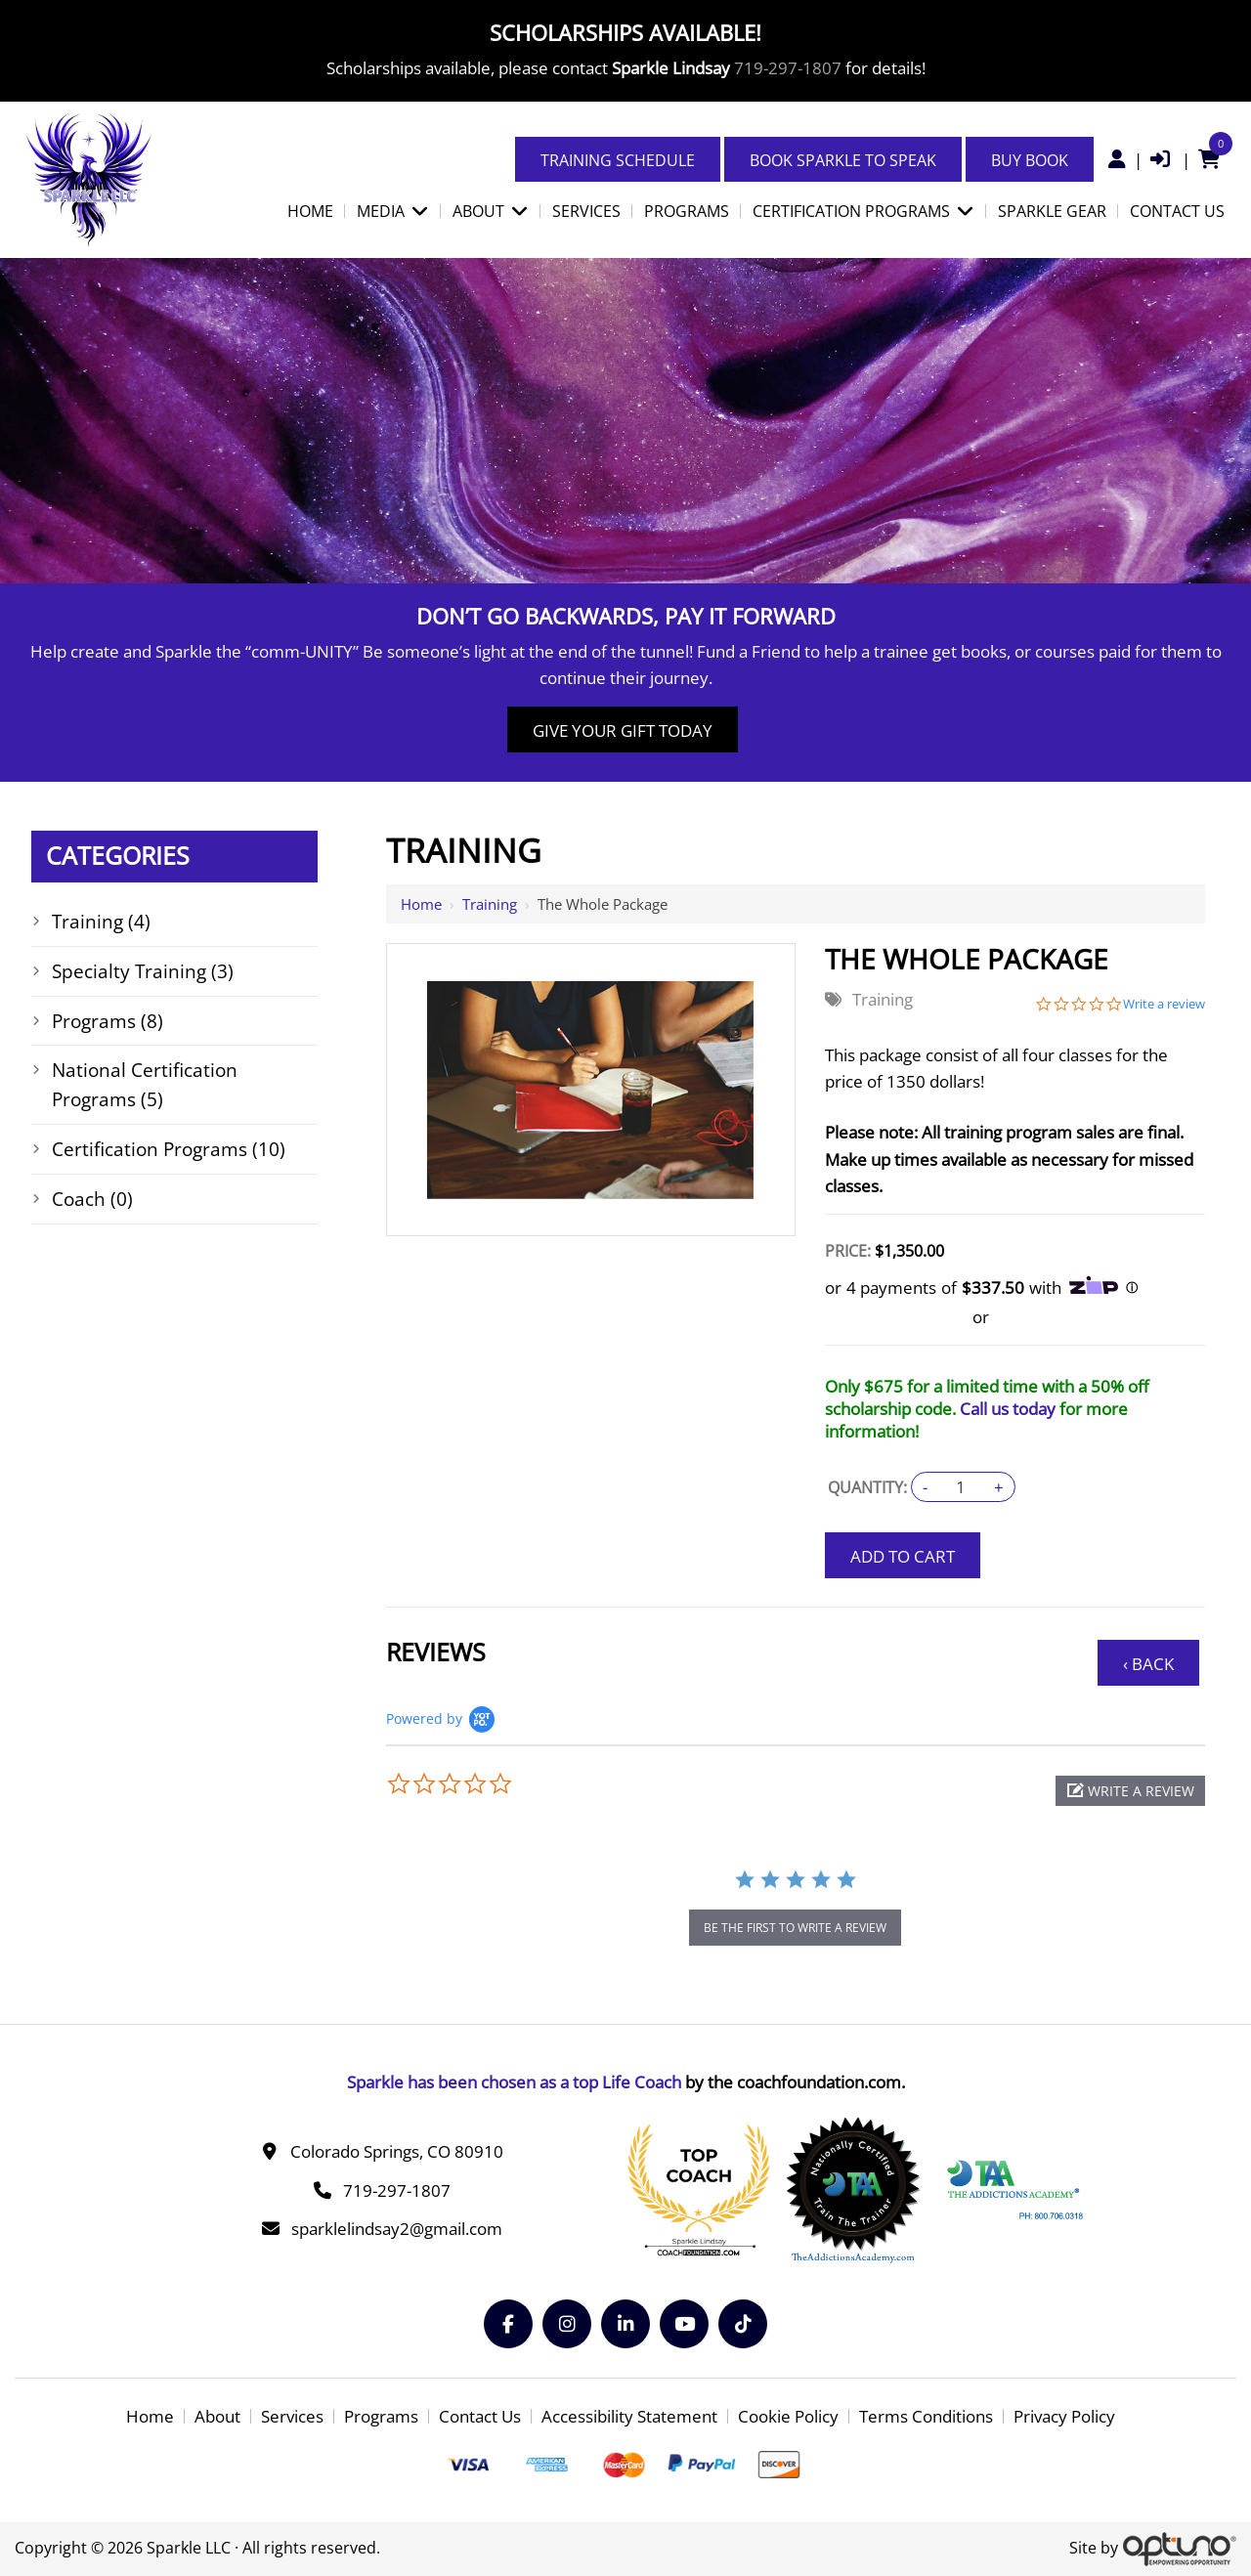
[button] (1130, 1791)
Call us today (1008, 1408)
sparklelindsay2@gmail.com (396, 2228)
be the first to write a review (795, 1927)
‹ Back (1148, 1664)
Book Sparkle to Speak (843, 160)
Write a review (1164, 1004)
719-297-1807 (787, 68)
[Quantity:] (960, 1487)
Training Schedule (617, 160)
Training (489, 904)
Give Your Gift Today (622, 730)
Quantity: (867, 1487)
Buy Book (1029, 160)
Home (421, 904)
